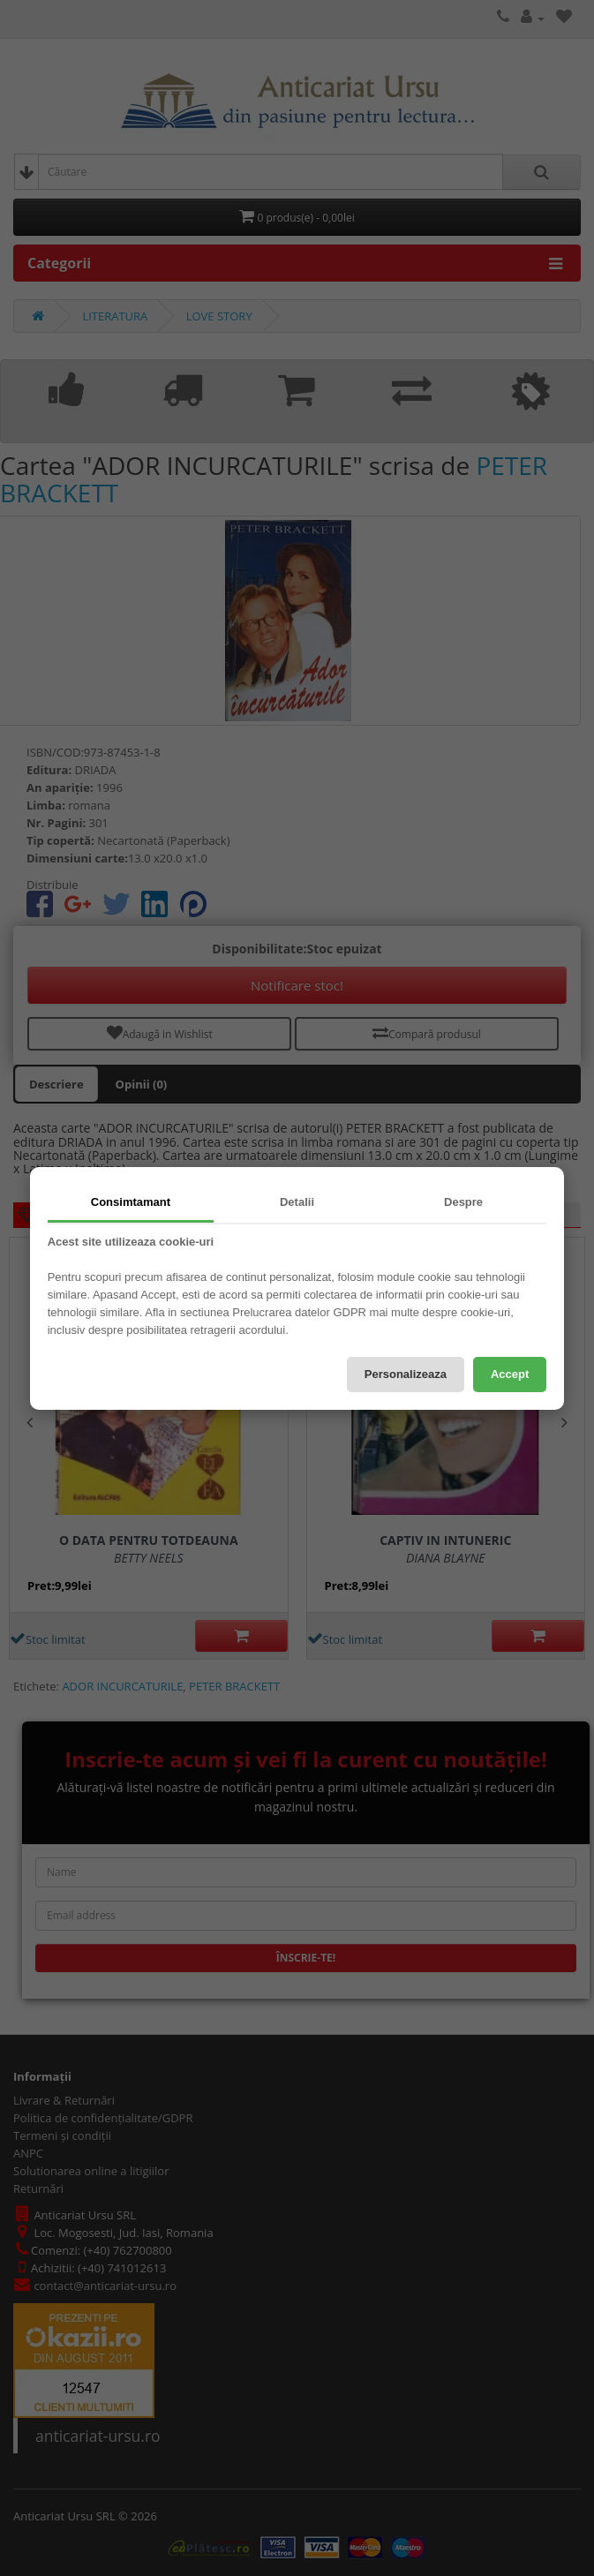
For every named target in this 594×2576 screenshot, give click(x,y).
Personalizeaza (406, 1374)
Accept (510, 1374)
